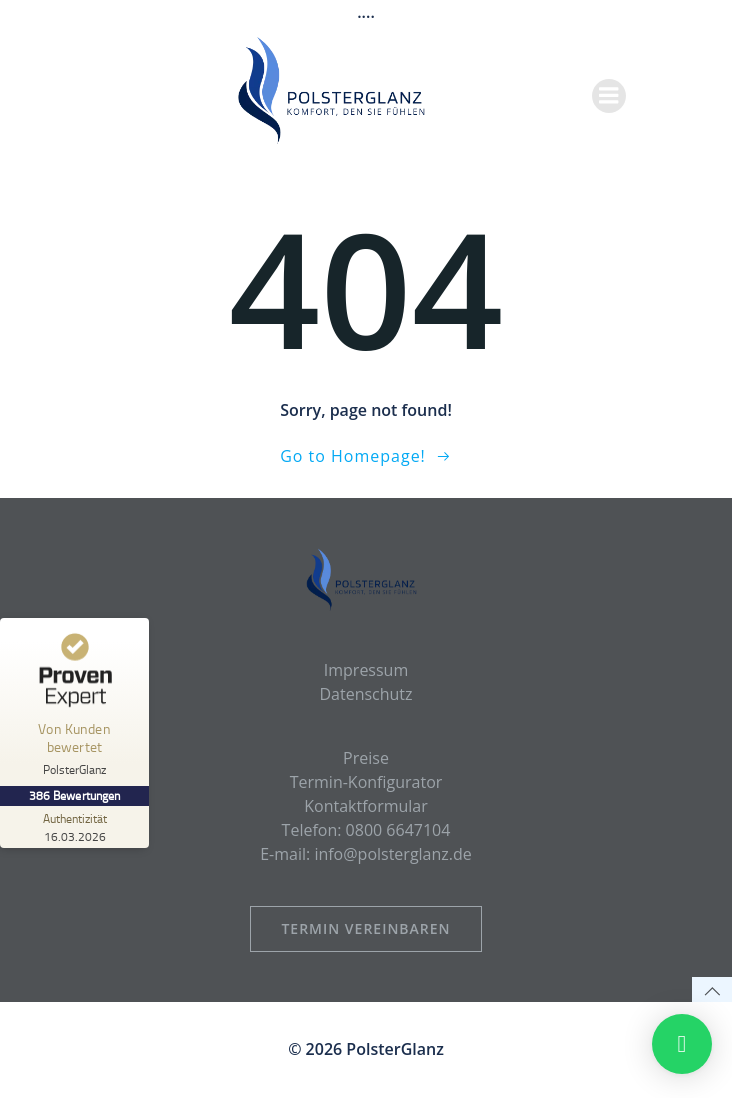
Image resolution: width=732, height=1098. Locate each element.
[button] (682, 1044)
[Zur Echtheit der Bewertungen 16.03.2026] (75, 827)
